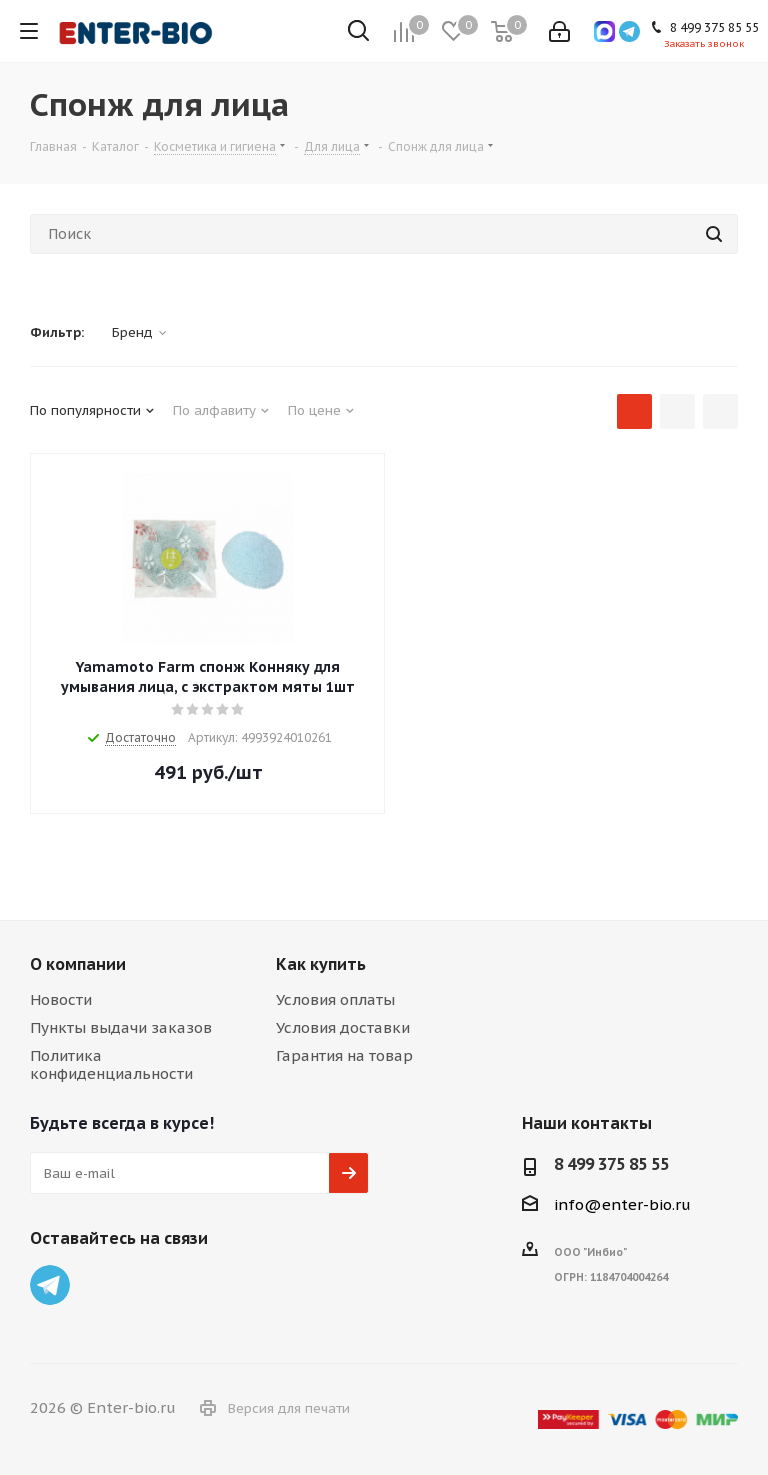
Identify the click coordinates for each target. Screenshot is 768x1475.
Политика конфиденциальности (111, 1064)
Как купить (321, 964)
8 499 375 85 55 (611, 1164)
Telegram (50, 1285)
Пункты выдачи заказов (121, 1027)
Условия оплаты (335, 999)
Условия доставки (343, 1027)
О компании (78, 964)
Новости (61, 999)
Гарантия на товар (344, 1055)
